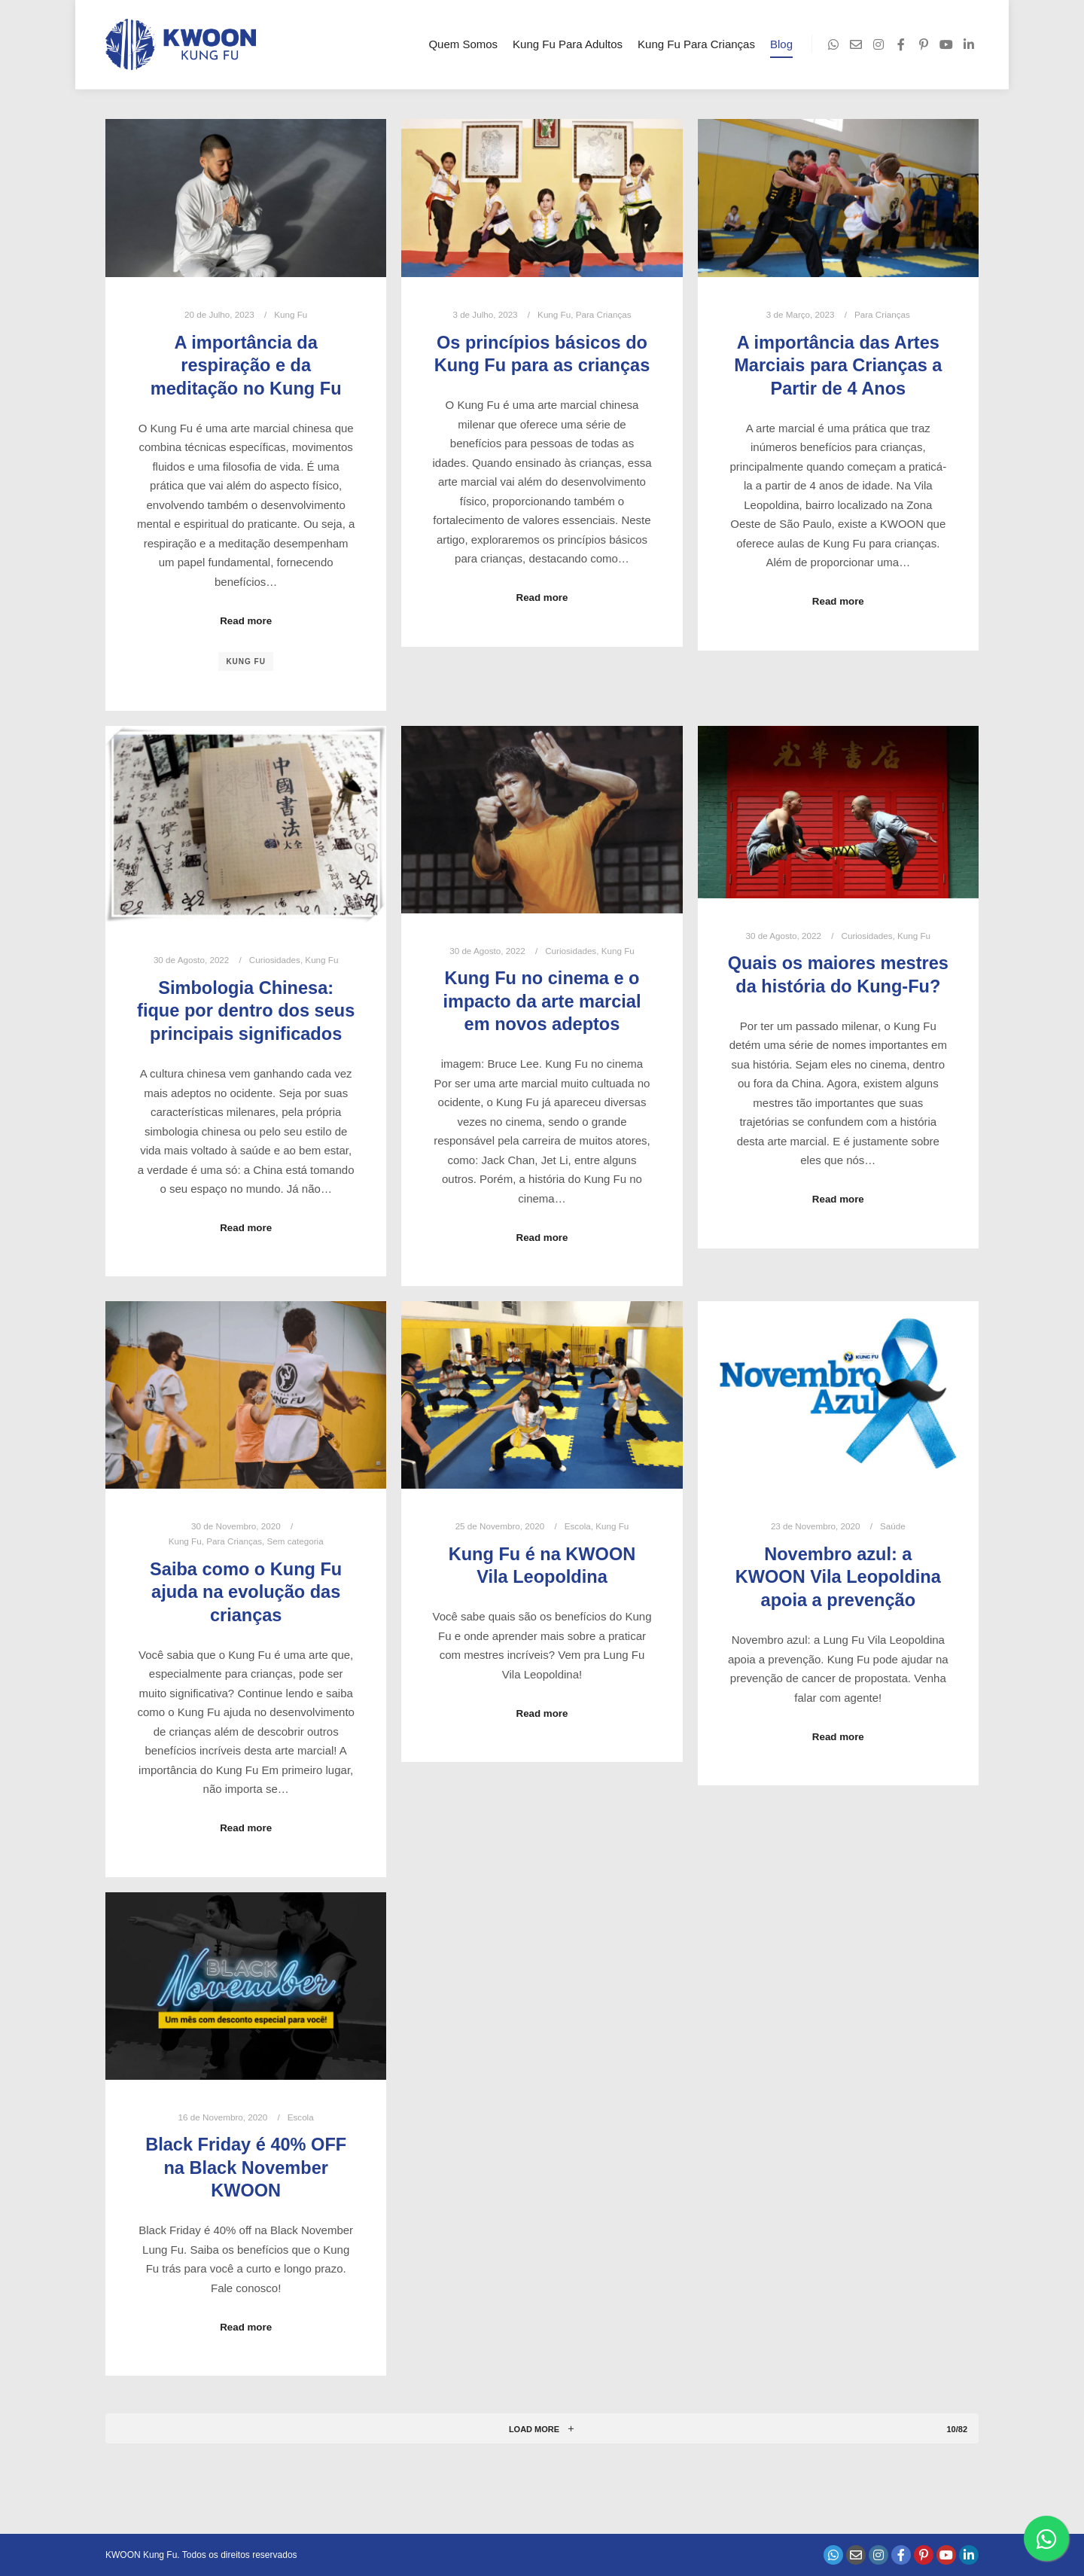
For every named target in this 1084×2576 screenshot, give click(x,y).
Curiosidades (274, 960)
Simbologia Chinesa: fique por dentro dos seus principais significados (246, 1011)
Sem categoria (295, 1541)
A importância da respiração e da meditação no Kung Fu (246, 365)
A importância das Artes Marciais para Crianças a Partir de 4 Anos (838, 365)
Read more (246, 620)
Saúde (893, 1526)
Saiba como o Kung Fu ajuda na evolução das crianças (246, 1592)
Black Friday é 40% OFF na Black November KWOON (245, 2167)
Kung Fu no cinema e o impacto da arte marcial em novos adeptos (542, 1001)
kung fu (246, 661)
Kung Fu (290, 314)
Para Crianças (604, 314)
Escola (578, 1526)
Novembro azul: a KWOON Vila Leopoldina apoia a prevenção (838, 1577)
